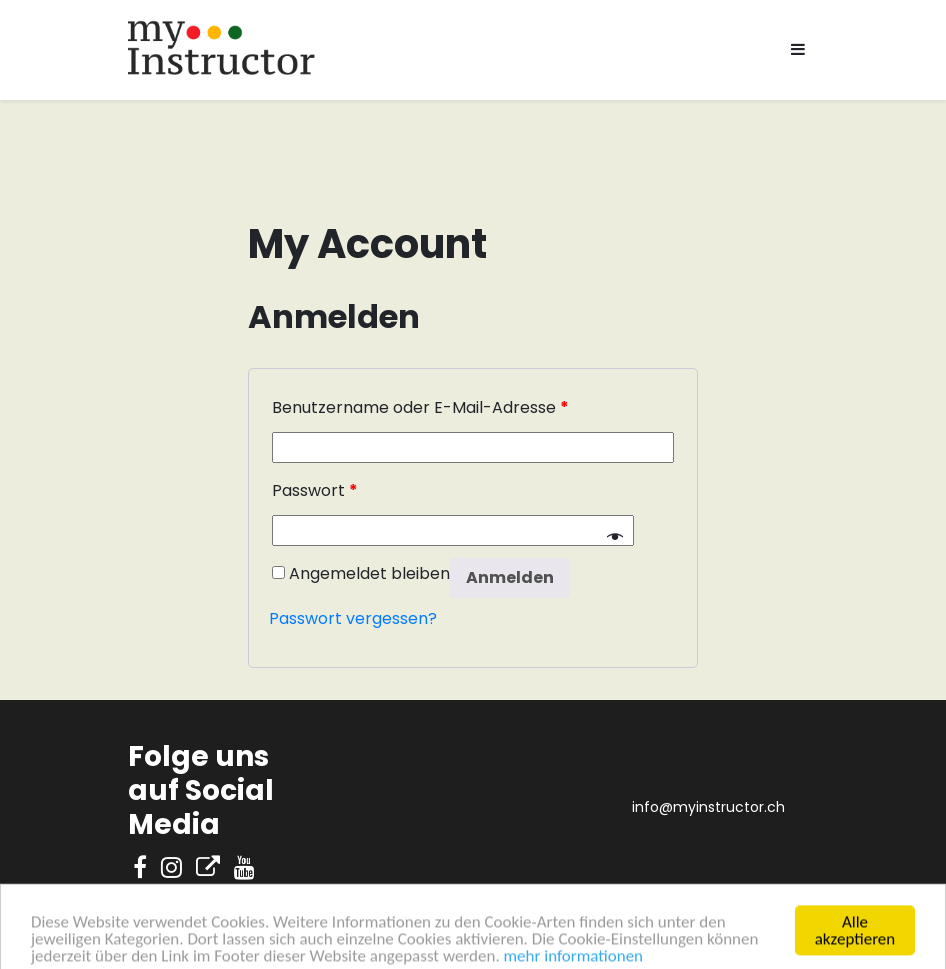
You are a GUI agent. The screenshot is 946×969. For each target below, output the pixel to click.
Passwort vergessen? (353, 618)
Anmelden (510, 577)
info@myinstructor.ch (708, 807)
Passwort (315, 490)
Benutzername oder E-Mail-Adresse (420, 407)
